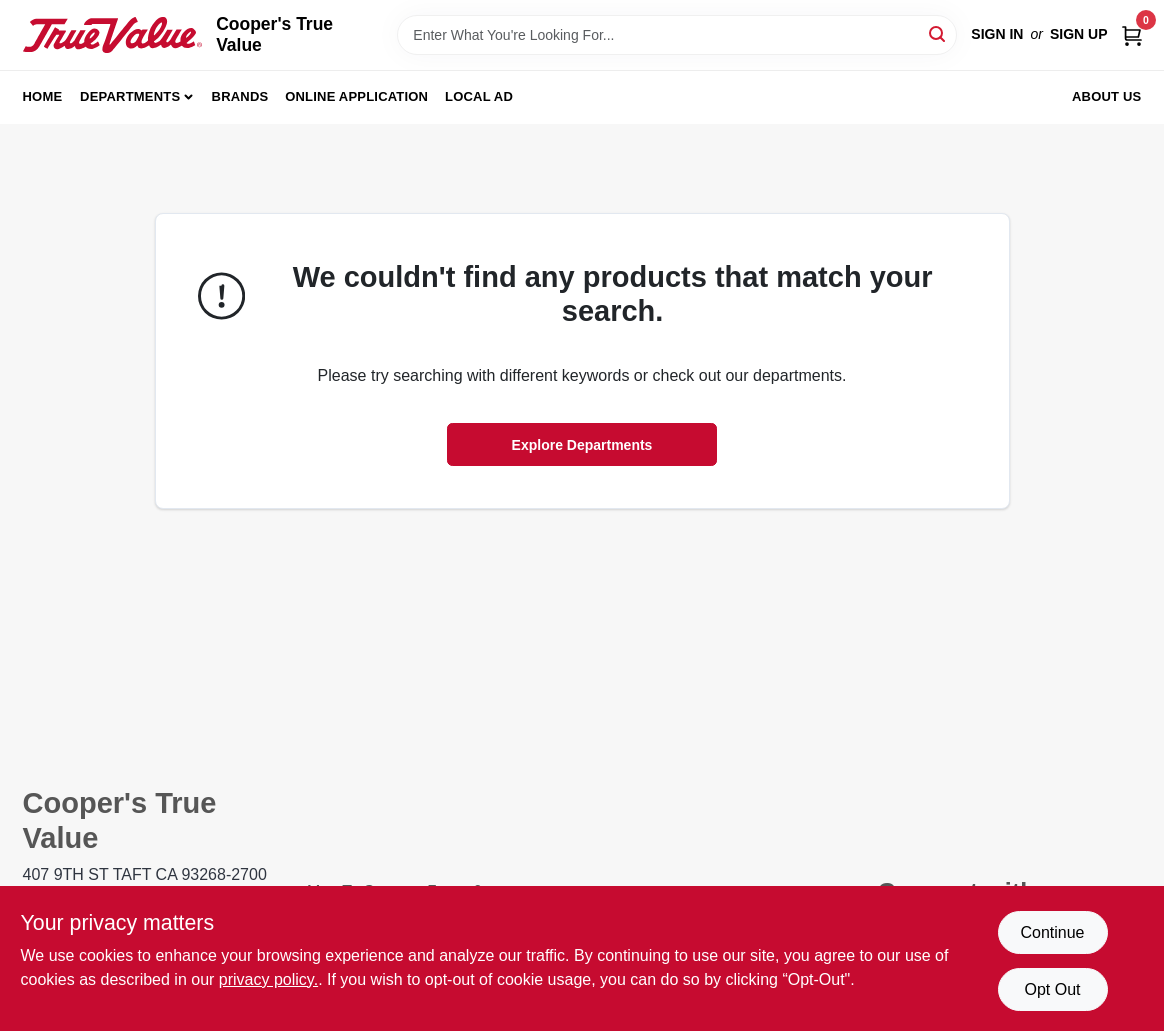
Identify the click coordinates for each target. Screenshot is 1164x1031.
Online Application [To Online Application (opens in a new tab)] (356, 96)
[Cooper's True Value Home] (113, 35)
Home (43, 96)
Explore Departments (582, 445)
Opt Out (1052, 989)
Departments (130, 96)
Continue (1052, 932)
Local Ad (479, 96)
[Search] (938, 33)
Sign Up (1079, 34)
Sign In (997, 34)
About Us (1107, 96)
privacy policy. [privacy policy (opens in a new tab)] (268, 979)
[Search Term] (677, 35)
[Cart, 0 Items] (1132, 34)
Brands (240, 96)
